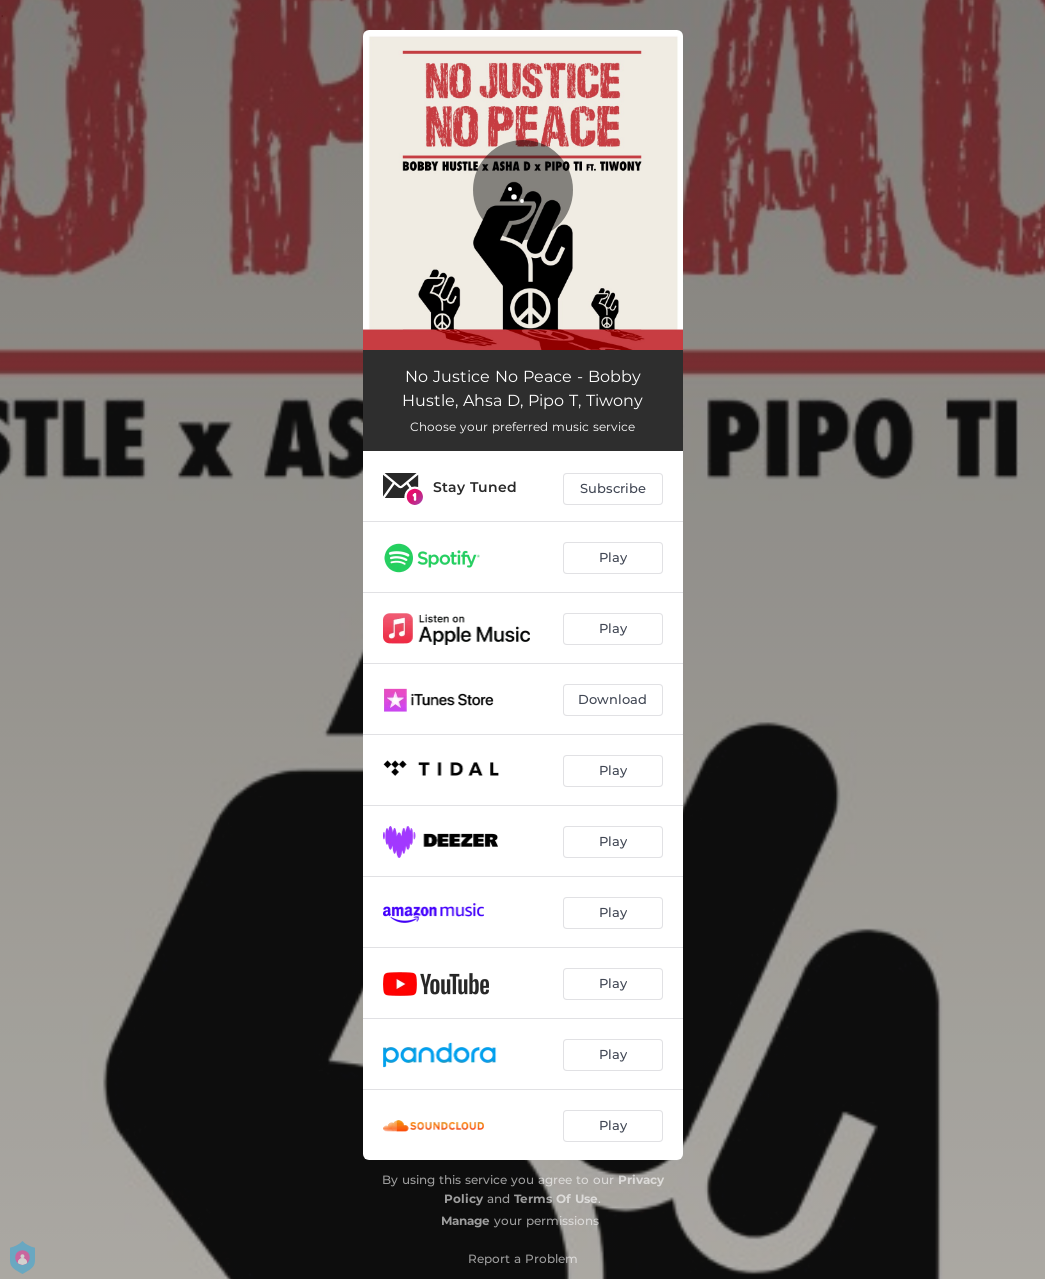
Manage (465, 1220)
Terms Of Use (556, 1198)
